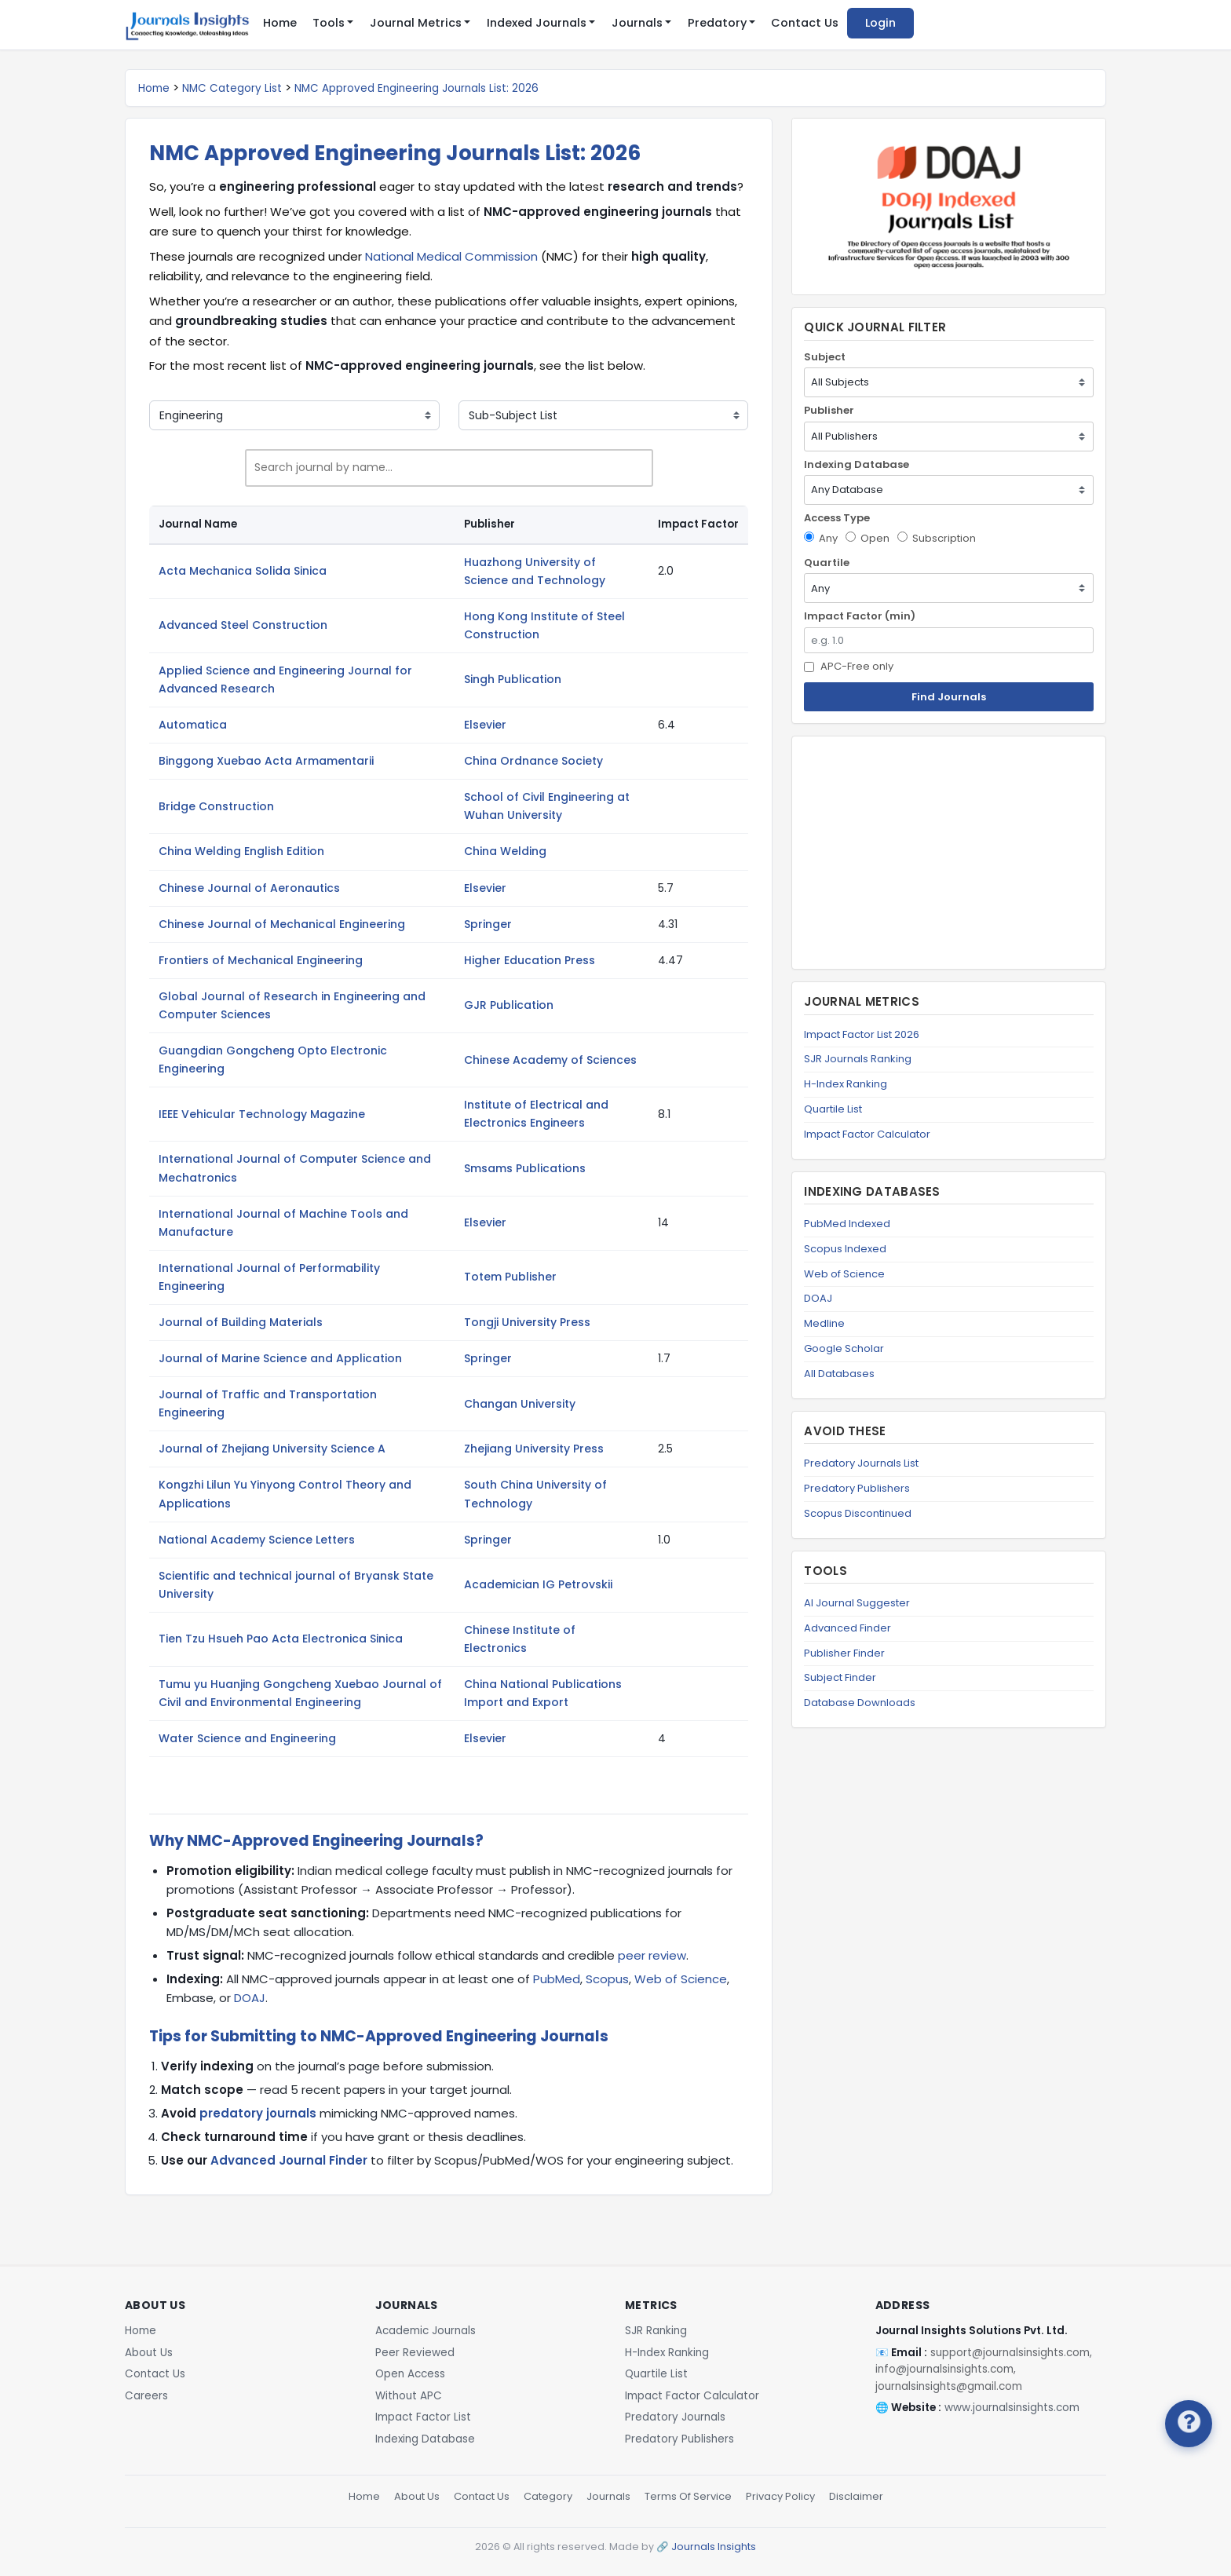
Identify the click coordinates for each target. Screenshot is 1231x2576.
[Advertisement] (948, 853)
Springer (488, 924)
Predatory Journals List (861, 1463)
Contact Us (804, 23)
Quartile (826, 562)
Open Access (410, 2373)
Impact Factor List (423, 2417)
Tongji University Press (527, 1322)
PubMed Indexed (847, 1223)
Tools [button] (328, 23)
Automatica (193, 725)
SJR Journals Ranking (857, 1058)
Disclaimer (856, 2496)
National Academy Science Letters (257, 1539)
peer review (652, 1955)
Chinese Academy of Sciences (550, 1060)
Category (548, 2496)
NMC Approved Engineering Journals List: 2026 (416, 88)
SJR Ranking (656, 2330)
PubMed (556, 1979)
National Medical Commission (451, 256)
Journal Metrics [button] (416, 23)
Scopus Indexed (845, 1248)
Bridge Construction (216, 806)
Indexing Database (856, 464)
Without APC (408, 2395)
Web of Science (680, 1979)
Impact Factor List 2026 (861, 1034)
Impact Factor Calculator (867, 1134)
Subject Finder (840, 1677)
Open (867, 538)
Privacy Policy (780, 2496)
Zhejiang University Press (534, 1448)
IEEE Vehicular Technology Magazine (262, 1114)
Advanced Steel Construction (243, 625)
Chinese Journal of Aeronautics (249, 888)
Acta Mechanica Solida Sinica (243, 571)
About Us (149, 2352)
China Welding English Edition (241, 851)
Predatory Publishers (857, 1488)
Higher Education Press (529, 960)
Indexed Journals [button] (536, 23)
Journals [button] (637, 23)
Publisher (829, 410)
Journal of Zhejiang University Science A (272, 1448)
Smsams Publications (525, 1168)
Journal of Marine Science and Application (280, 1358)
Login (880, 23)
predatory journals (257, 2113)
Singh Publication (512, 679)
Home (280, 23)
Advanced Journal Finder (288, 2160)
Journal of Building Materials (241, 1322)
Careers (146, 2395)
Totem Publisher (510, 1276)
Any (821, 538)
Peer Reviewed (415, 2352)
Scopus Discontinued (857, 1513)
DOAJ (249, 1998)
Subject (825, 356)
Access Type (837, 517)
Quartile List (833, 1109)
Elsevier (485, 725)
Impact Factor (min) (859, 615)
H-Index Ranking (845, 1083)
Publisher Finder (844, 1653)
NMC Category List (232, 88)
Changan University (519, 1404)
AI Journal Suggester (857, 1602)
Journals (608, 2496)
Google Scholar (844, 1348)
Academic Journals (425, 2330)
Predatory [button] (717, 23)
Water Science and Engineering (247, 1738)
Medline (824, 1323)
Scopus (607, 1979)
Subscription (936, 538)
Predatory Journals (675, 2417)
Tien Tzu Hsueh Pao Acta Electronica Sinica (281, 1638)
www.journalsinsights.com (1011, 2407)
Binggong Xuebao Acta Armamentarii (266, 761)
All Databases (839, 1373)
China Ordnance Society (533, 761)
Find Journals (948, 696)
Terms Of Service (688, 2496)
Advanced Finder (847, 1628)
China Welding (505, 851)
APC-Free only (848, 666)
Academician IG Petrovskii (538, 1584)
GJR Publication (508, 1005)
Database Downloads (859, 1702)
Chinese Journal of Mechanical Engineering (282, 924)
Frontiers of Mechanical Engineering (261, 960)
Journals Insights (713, 2546)
